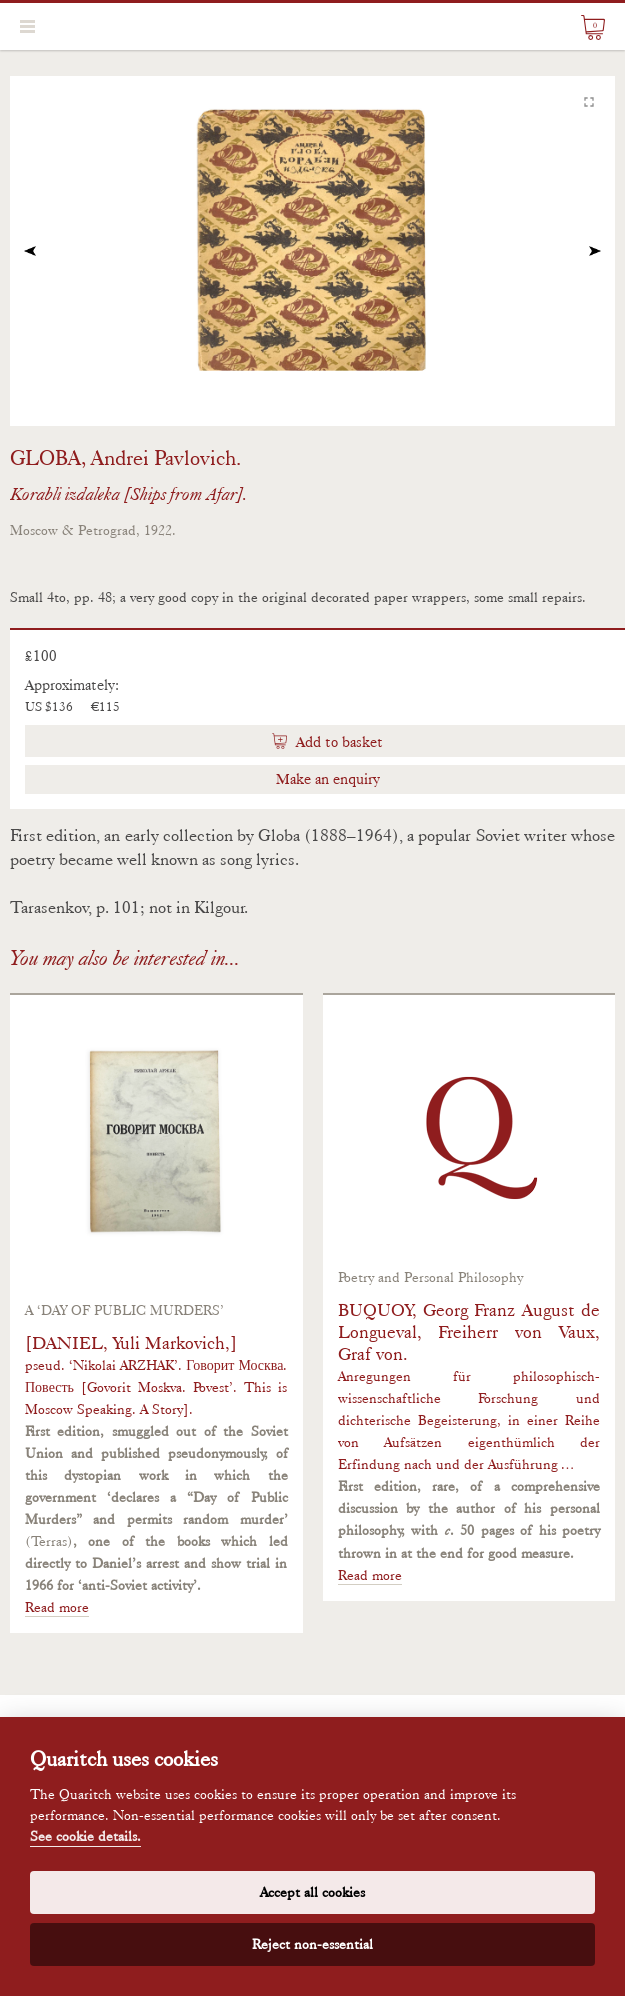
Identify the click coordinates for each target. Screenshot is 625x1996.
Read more (57, 1607)
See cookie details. (85, 1836)
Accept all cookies (312, 1892)
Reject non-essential (312, 1944)
